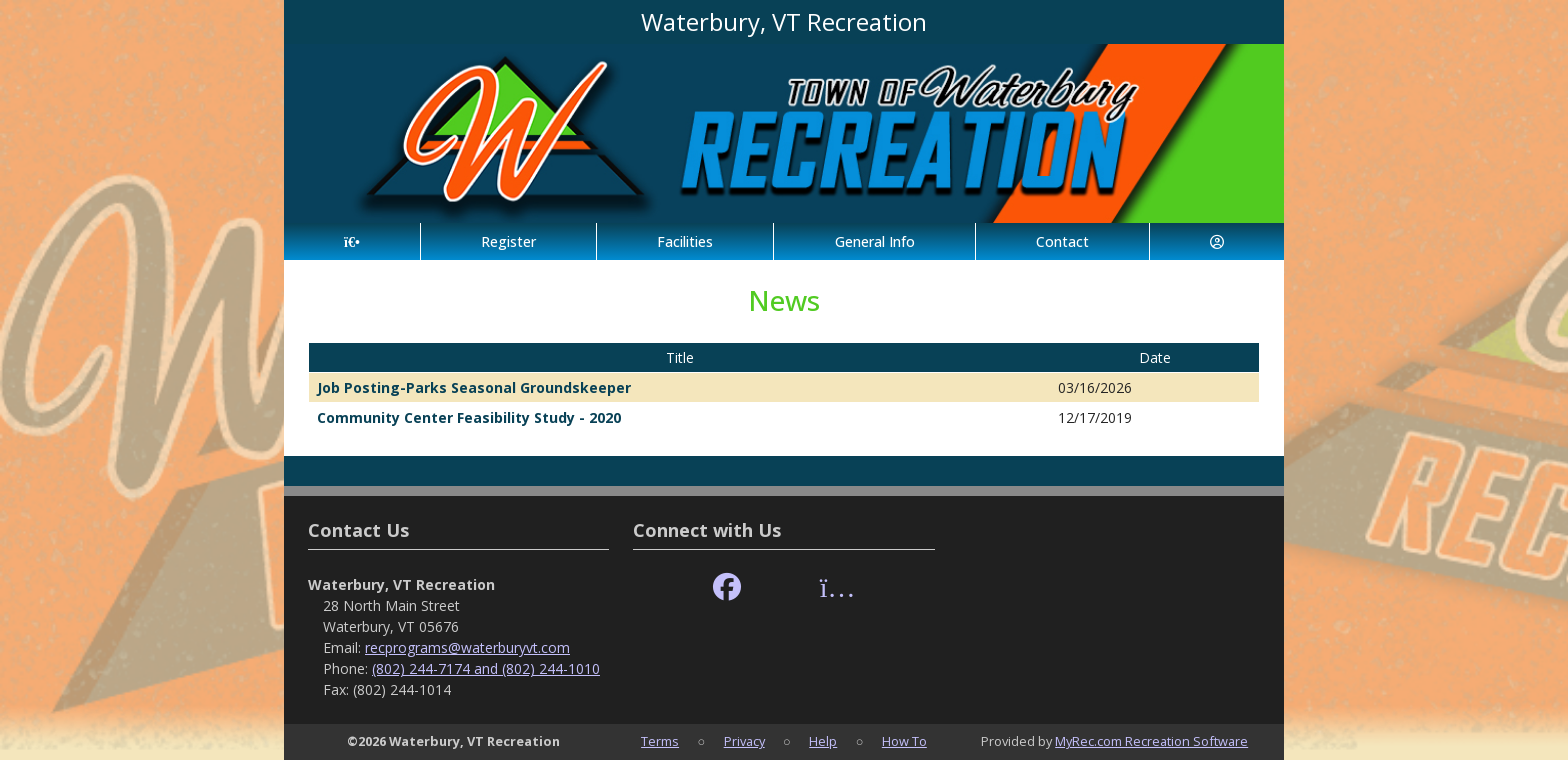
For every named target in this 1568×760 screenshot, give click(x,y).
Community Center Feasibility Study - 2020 (469, 417)
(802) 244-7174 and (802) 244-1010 (486, 668)
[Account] (1217, 241)
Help (823, 741)
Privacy (744, 741)
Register (508, 241)
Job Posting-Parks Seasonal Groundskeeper (474, 387)
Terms (660, 741)
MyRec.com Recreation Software (1151, 741)
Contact (1062, 241)
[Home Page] (352, 241)
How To (904, 741)
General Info (875, 241)
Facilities (685, 241)
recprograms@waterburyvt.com (467, 647)
